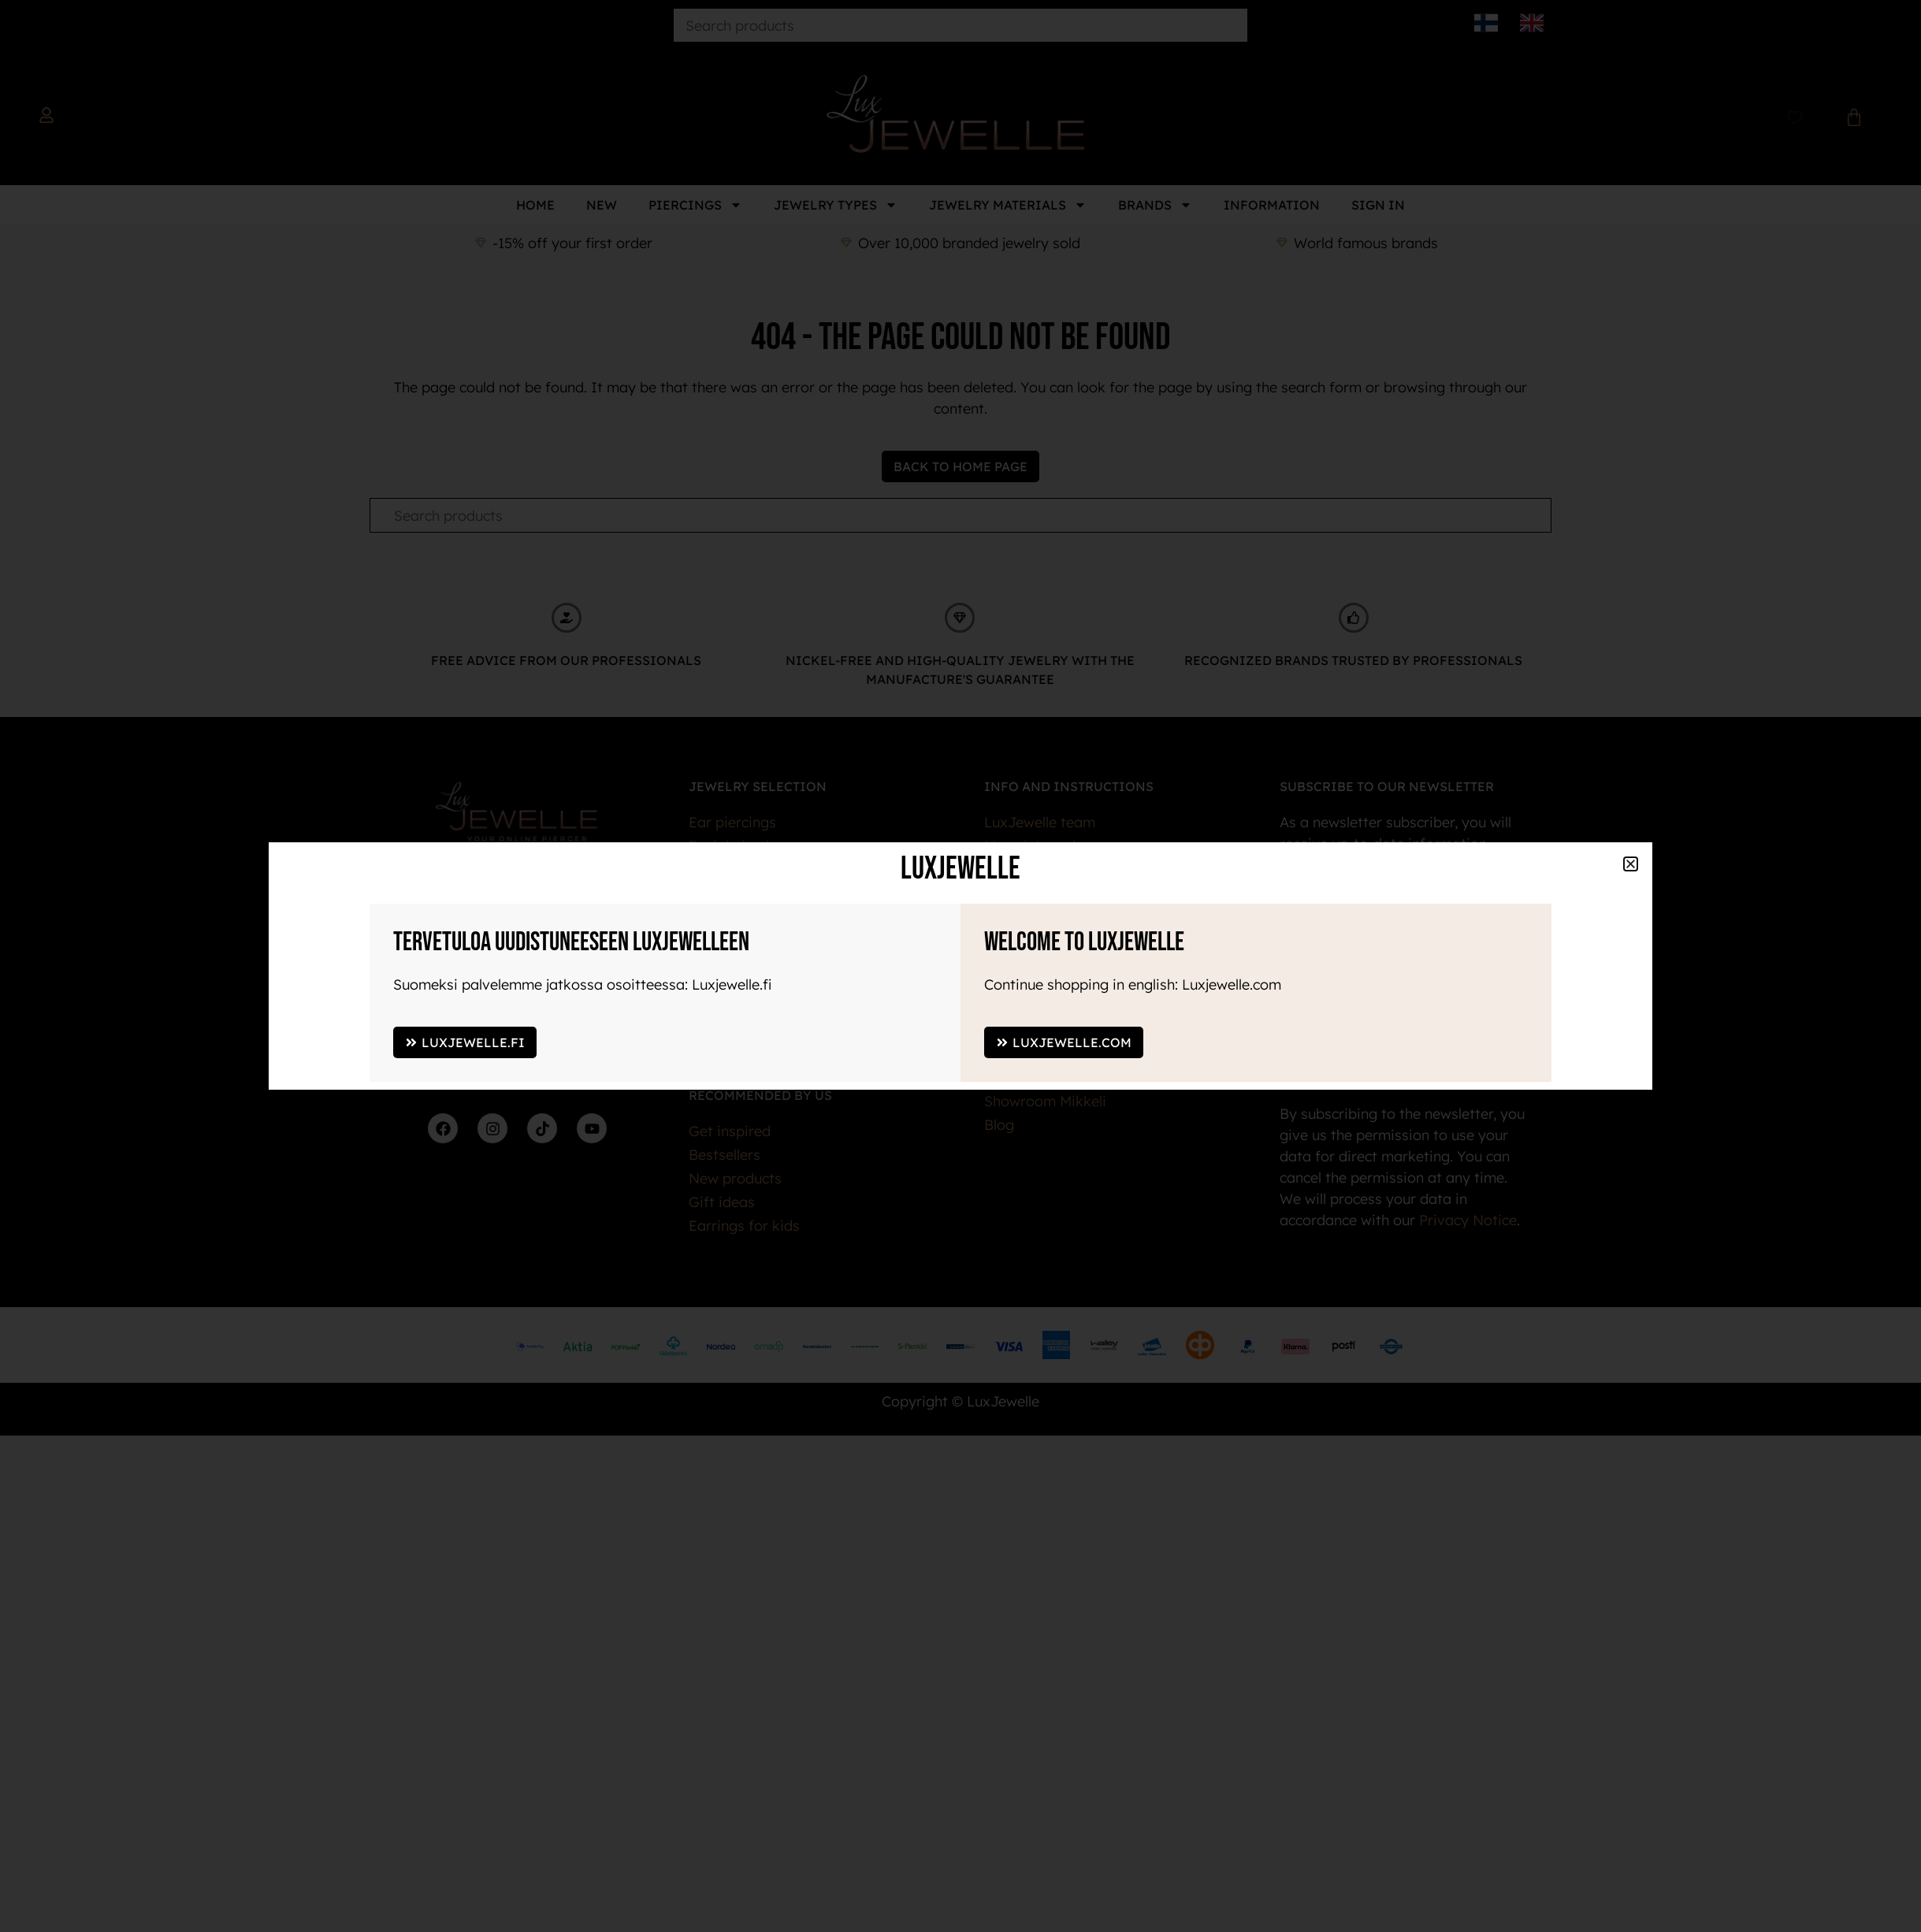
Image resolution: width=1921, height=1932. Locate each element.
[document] (960, 966)
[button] (1631, 864)
